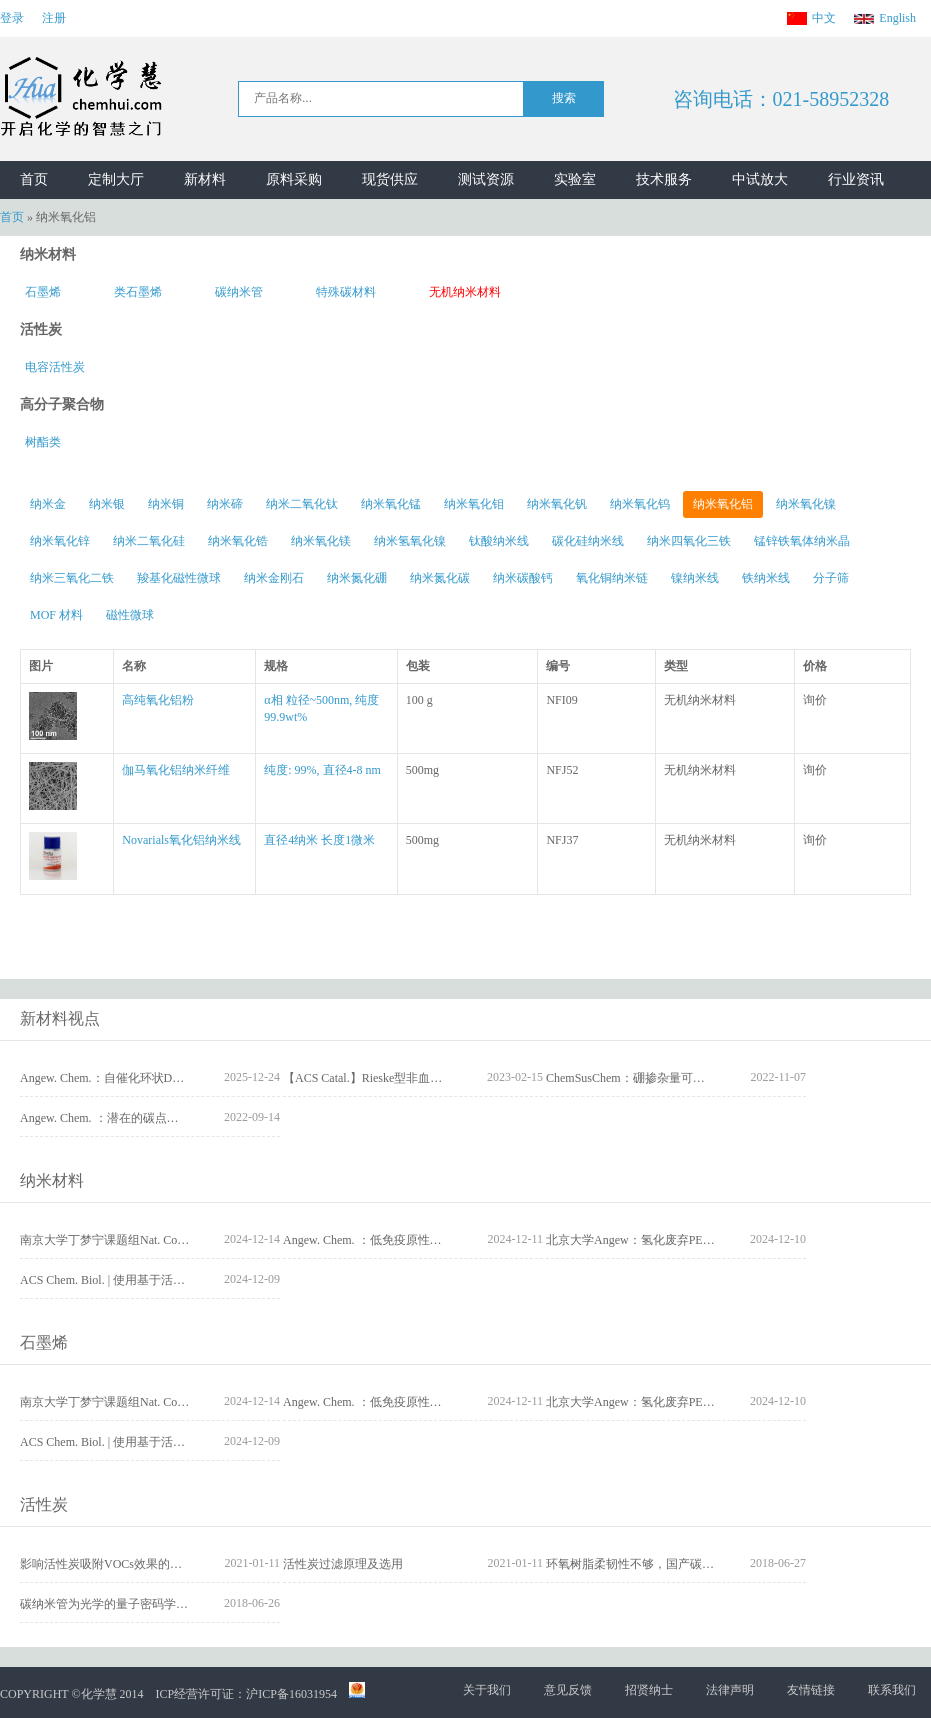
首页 (34, 179)
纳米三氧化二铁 (72, 578)
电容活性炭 (55, 367)
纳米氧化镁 (321, 541)
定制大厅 (116, 179)
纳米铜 (166, 504)
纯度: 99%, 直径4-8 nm (322, 770)
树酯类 (43, 442)
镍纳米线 (695, 578)
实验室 (575, 179)
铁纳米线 (766, 578)
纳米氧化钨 (640, 504)
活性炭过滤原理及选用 (343, 1564)
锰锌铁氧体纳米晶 (802, 541)
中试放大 (760, 179)
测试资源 (486, 179)
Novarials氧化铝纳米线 (181, 840)
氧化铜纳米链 (612, 578)
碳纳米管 (239, 292)
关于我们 (487, 1690)
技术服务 (664, 179)
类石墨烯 (138, 292)
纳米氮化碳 (440, 578)
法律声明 (730, 1690)
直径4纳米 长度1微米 (319, 840)
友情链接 (811, 1690)
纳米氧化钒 (557, 504)
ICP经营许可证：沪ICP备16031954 (246, 1694)
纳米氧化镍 (806, 504)
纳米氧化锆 (238, 541)
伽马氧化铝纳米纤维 (176, 770)
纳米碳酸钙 (523, 578)
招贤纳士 (649, 1690)
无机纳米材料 (465, 292)
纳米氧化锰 (391, 504)
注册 (54, 18)
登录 (12, 18)
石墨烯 (43, 292)
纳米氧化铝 (723, 504)
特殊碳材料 (346, 292)
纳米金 (48, 504)
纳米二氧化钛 (302, 504)
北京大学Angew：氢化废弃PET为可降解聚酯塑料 (676, 1240)
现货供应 (390, 179)
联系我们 (892, 1690)
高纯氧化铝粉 (158, 700)
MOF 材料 (56, 615)
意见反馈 (568, 1690)
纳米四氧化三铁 (689, 541)
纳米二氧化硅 (149, 541)
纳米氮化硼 (357, 578)
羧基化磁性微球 (179, 578)
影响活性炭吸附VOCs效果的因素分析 (119, 1564)
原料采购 (294, 179)
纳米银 (107, 504)
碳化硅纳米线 (588, 541)
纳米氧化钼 (474, 504)
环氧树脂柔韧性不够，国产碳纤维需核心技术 (666, 1564)
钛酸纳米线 (499, 541)
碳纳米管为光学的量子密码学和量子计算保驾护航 (152, 1604)
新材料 (205, 179)
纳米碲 (225, 504)
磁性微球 (130, 615)
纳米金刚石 (274, 578)
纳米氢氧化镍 (410, 541)
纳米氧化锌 (60, 541)
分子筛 (831, 578)
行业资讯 (856, 179)
